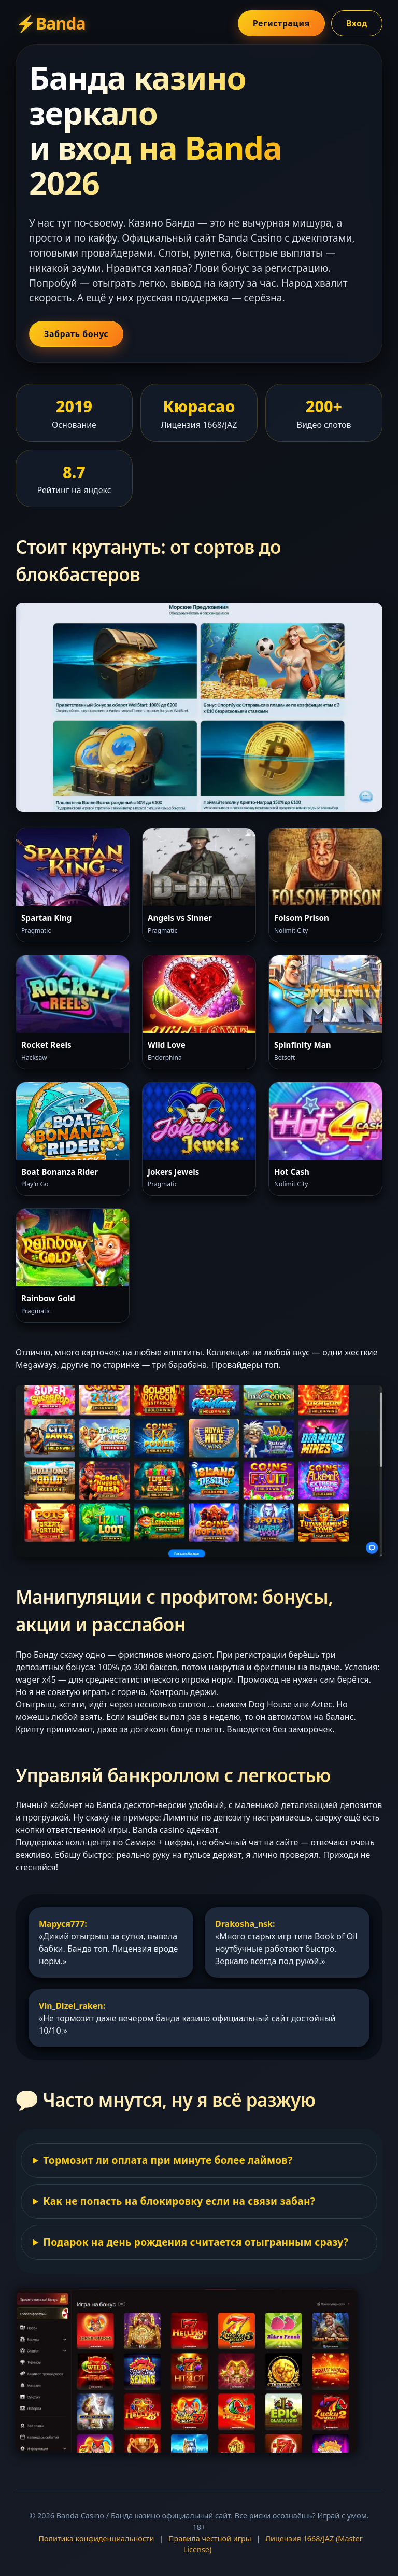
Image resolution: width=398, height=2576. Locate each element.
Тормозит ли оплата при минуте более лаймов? (167, 2160)
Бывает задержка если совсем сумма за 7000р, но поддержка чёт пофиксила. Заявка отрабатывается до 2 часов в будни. (199, 2165)
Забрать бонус (76, 334)
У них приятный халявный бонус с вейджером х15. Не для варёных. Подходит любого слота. (199, 2247)
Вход (356, 23)
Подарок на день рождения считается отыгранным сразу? (195, 2242)
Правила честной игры (209, 2538)
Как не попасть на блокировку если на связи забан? (179, 2201)
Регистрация (281, 23)
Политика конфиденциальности (96, 2538)
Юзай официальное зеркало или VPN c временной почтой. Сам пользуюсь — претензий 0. (199, 2206)
